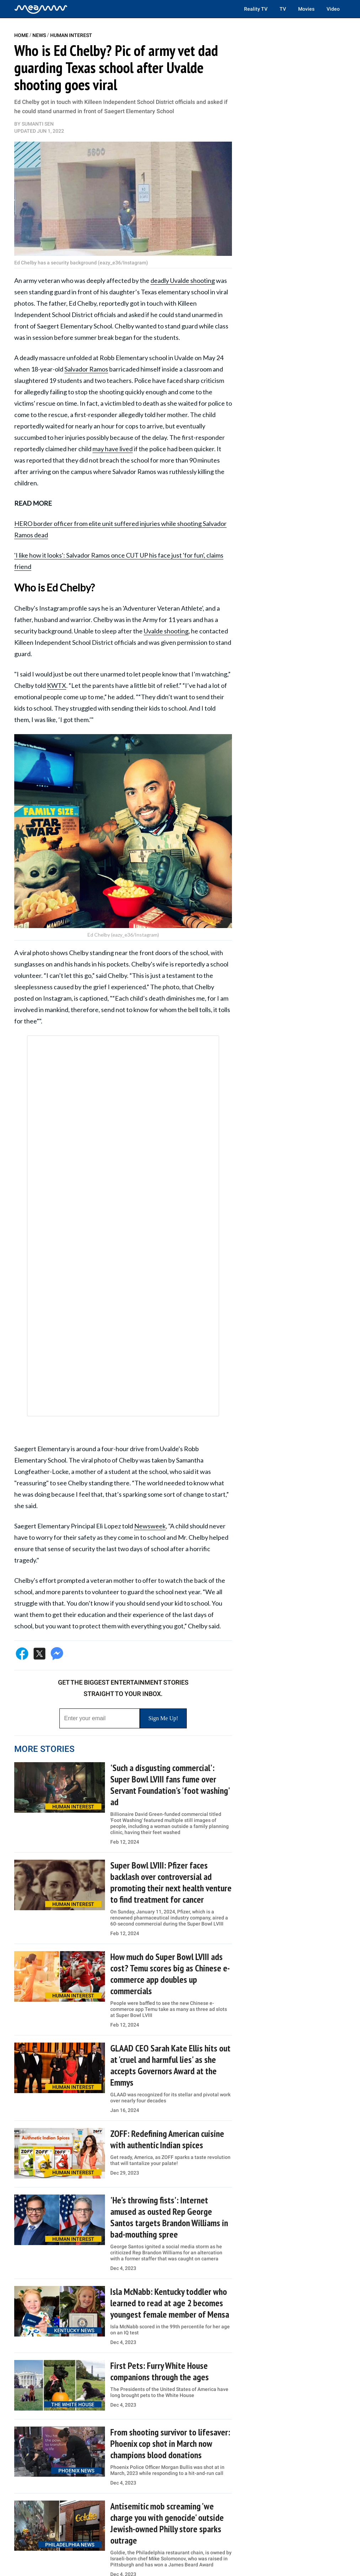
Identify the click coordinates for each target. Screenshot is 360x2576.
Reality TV (256, 9)
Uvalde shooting (166, 631)
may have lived (112, 449)
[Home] (41, 9)
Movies (306, 9)
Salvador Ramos (86, 369)
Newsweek (150, 1526)
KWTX (56, 685)
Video (333, 9)
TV (283, 9)
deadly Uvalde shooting (182, 280)
